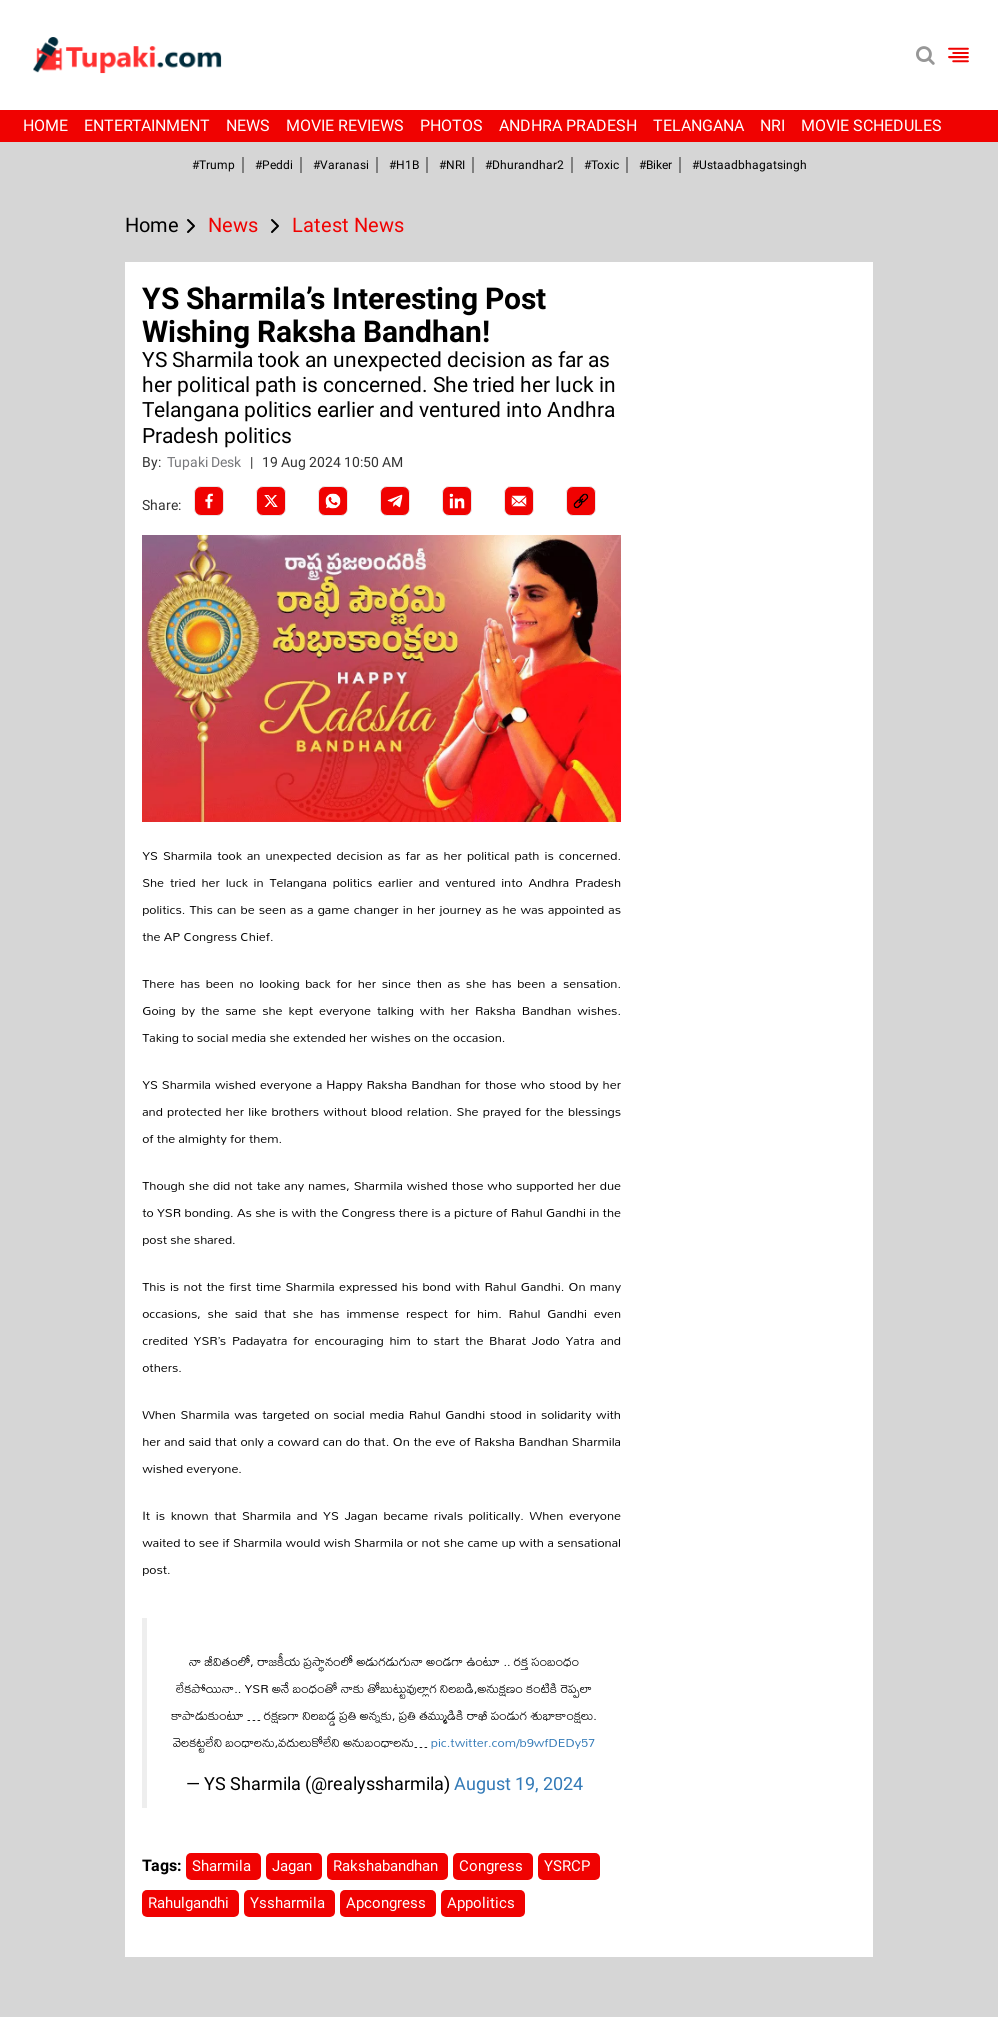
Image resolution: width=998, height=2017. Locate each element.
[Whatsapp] (333, 501)
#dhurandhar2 (524, 165)
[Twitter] (271, 501)
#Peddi (274, 165)
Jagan (294, 1866)
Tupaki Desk (205, 462)
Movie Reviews (345, 125)
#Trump (213, 165)
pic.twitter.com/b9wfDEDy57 (513, 1742)
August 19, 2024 (518, 1784)
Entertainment (147, 125)
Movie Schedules (871, 125)
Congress (493, 1866)
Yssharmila (289, 1903)
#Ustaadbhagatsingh (749, 165)
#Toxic (601, 165)
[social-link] (581, 501)
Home (45, 125)
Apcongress (388, 1903)
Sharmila (223, 1866)
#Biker (655, 165)
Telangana (698, 125)
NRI (772, 125)
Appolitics (483, 1903)
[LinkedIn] (457, 501)
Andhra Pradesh (568, 125)
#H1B (404, 165)
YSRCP (569, 1866)
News (248, 125)
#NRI (452, 165)
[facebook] (209, 501)
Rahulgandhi (190, 1903)
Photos (451, 125)
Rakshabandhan (387, 1866)
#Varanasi (341, 165)
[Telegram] (395, 501)
